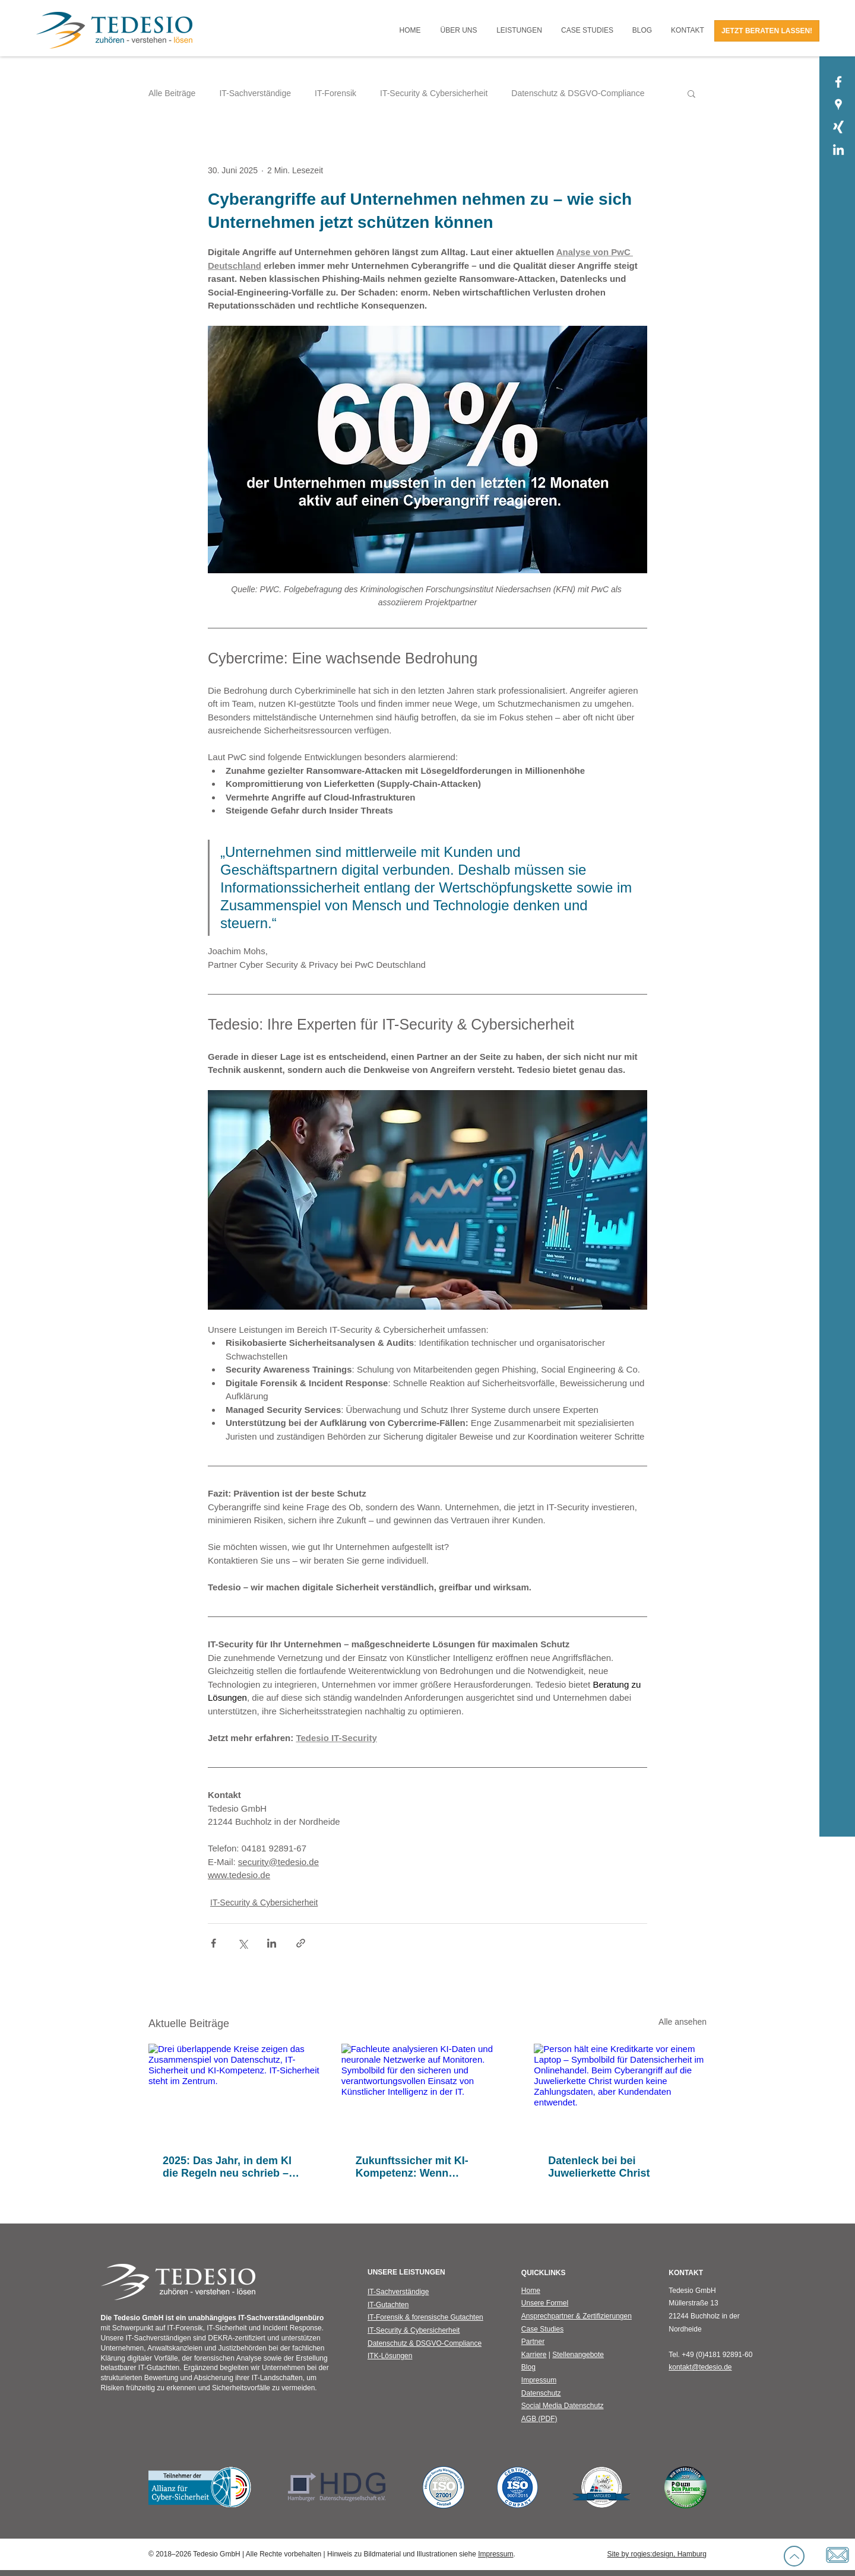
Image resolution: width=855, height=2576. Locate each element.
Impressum (495, 2554)
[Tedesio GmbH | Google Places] (838, 104)
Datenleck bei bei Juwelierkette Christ (599, 2167)
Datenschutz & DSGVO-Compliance (577, 93)
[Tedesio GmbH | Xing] (838, 127)
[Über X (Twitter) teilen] (242, 1943)
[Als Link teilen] (300, 1943)
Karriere (534, 2355)
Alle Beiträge (171, 93)
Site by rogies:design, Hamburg (657, 2554)
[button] (458, 30)
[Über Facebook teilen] (213, 1943)
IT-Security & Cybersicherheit (433, 93)
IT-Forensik (335, 93)
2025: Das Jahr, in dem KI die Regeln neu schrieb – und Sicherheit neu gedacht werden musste (233, 2167)
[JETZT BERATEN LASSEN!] (766, 31)
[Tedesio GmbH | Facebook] (838, 82)
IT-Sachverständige (255, 93)
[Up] (794, 2556)
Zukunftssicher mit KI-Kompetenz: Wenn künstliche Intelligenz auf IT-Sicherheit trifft (427, 2167)
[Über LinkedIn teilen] (271, 1943)
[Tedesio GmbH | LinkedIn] (838, 149)
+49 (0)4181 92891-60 (717, 2355)
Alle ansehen (682, 2022)
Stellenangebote (578, 2355)
